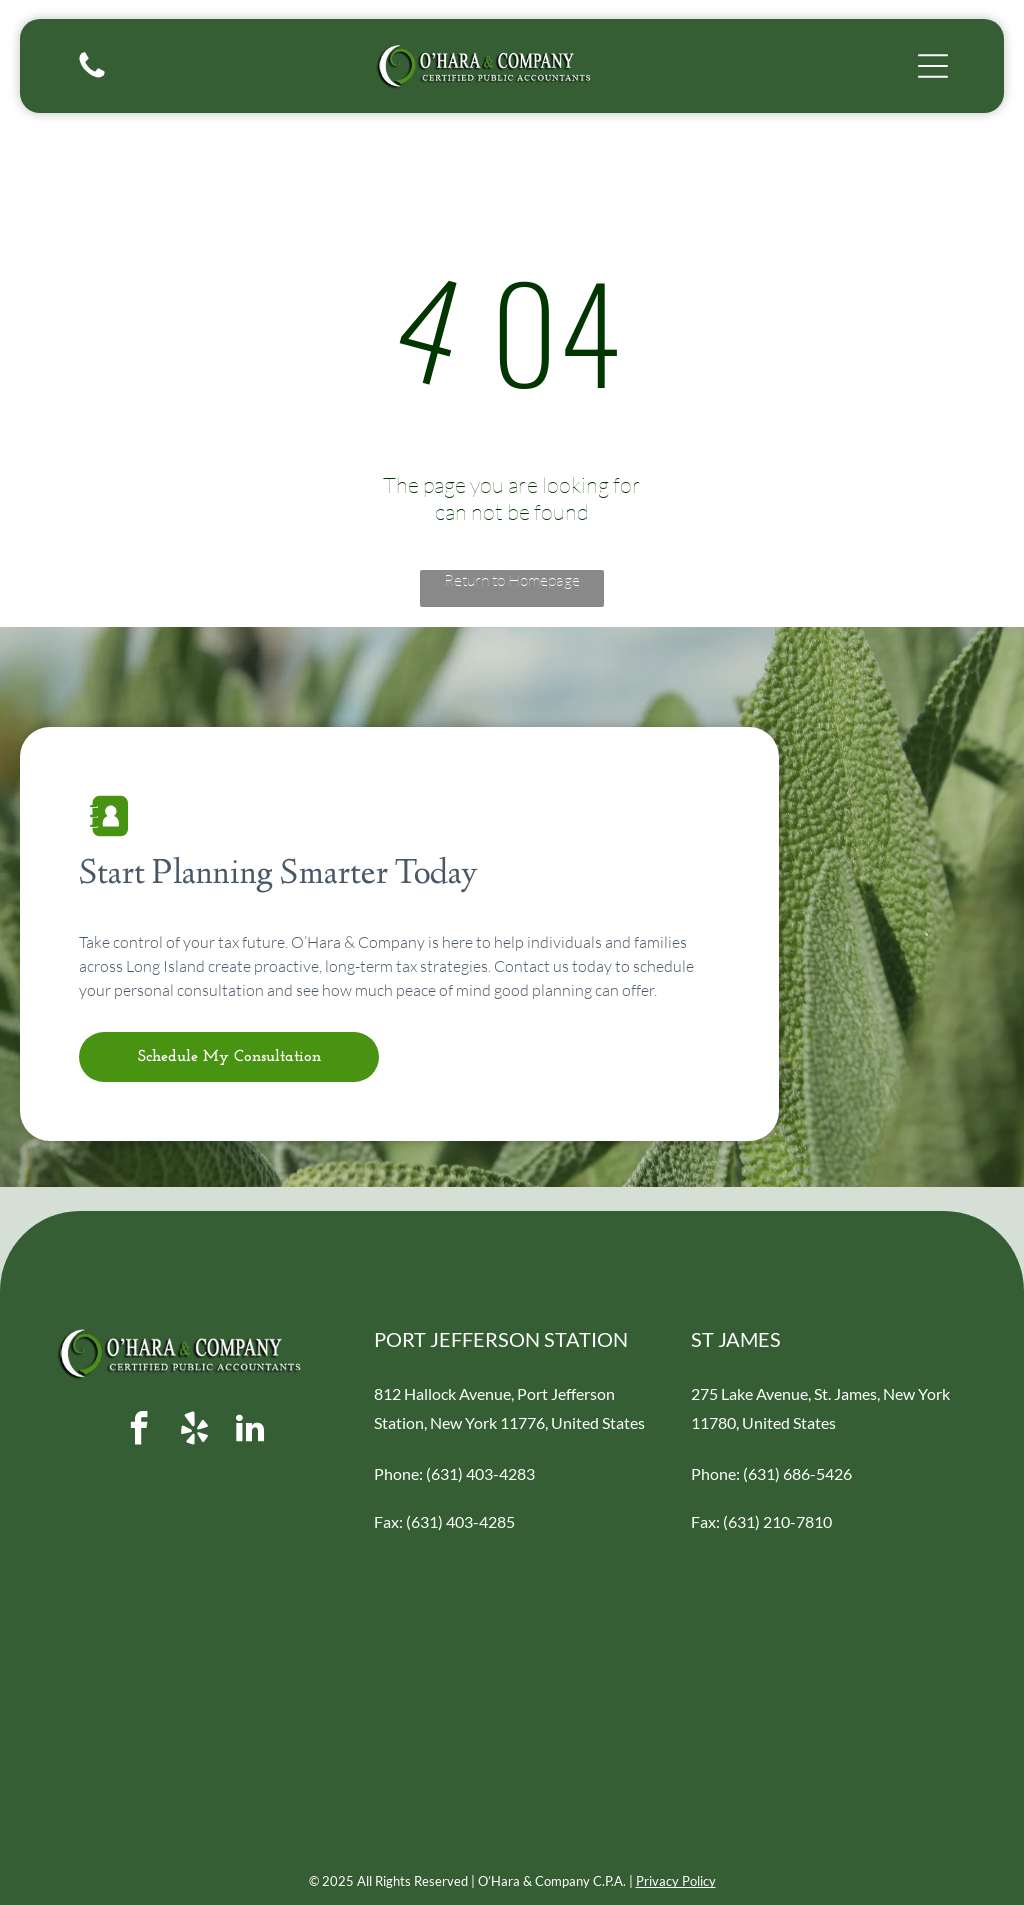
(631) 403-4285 (460, 1521)
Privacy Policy (676, 1881)
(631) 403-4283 (480, 1473)
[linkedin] (250, 1431)
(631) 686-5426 (797, 1473)
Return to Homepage (512, 580)
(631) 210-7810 (777, 1521)
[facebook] (140, 1431)
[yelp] (195, 1431)
